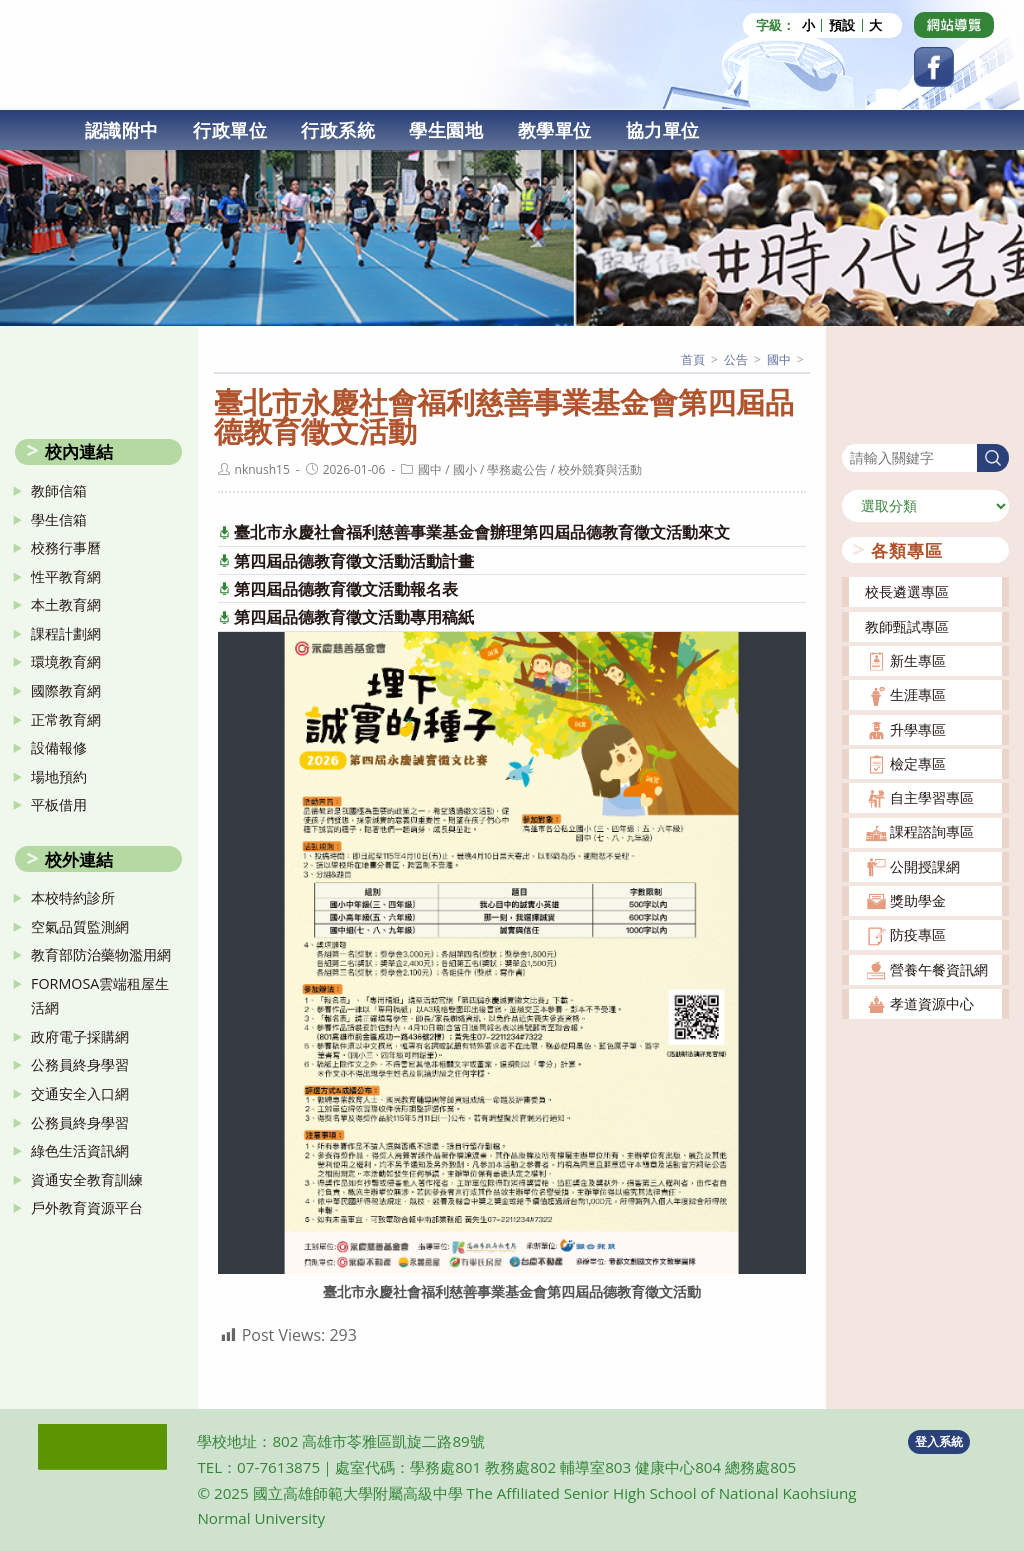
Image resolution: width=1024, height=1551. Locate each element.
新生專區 (918, 659)
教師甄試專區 (907, 625)
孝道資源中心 (932, 1002)
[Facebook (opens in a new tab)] (934, 67)
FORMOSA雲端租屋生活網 (100, 994)
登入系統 (939, 1440)
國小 (465, 468)
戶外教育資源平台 (87, 1206)
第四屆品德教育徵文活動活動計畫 (354, 560)
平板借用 (59, 803)
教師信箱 (59, 489)
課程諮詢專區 (932, 830)
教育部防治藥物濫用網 (101, 953)
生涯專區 (918, 693)
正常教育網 (66, 718)
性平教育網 (66, 575)
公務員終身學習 (80, 1063)
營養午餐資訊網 (939, 968)
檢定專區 (918, 762)
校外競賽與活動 (600, 468)
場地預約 (59, 775)
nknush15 (262, 468)
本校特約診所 (73, 896)
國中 (430, 468)
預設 (842, 25)
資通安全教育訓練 (87, 1178)
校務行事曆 (66, 546)
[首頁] (693, 358)
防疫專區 (918, 933)
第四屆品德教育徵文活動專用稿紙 (354, 616)
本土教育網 (66, 603)
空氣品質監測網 (80, 925)
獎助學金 (918, 899)
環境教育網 (66, 660)
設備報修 (59, 746)
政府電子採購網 (80, 1035)
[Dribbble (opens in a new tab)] (954, 25)
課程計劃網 (66, 632)
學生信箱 (59, 518)
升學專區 (918, 727)
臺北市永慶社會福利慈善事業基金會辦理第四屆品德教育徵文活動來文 (482, 531)
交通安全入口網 (80, 1092)
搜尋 (856, 429)
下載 (779, 531)
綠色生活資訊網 (80, 1149)
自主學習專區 (932, 796)
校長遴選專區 (907, 590)
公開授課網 (925, 865)
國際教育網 (66, 689)
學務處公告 (517, 468)
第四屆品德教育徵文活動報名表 (346, 588)
